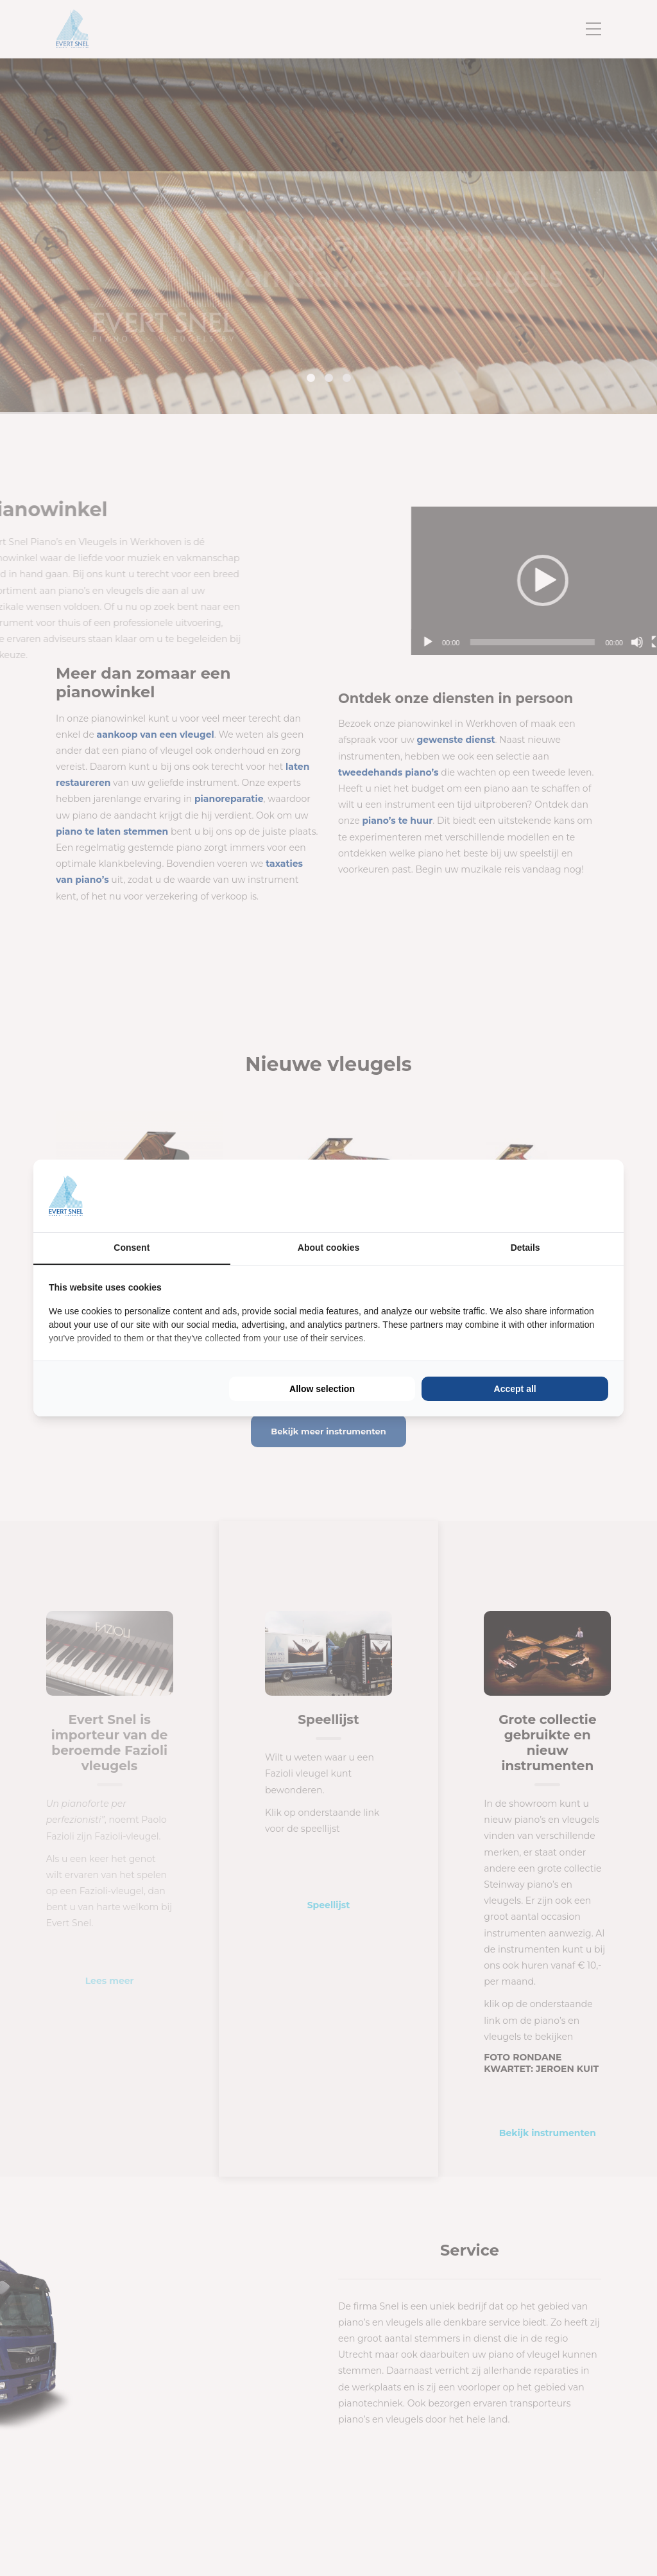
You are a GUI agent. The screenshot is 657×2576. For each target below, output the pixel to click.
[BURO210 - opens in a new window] (560, 1195)
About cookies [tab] (328, 1247)
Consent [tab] (131, 1247)
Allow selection (322, 1389)
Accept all (515, 1389)
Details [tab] (525, 1247)
